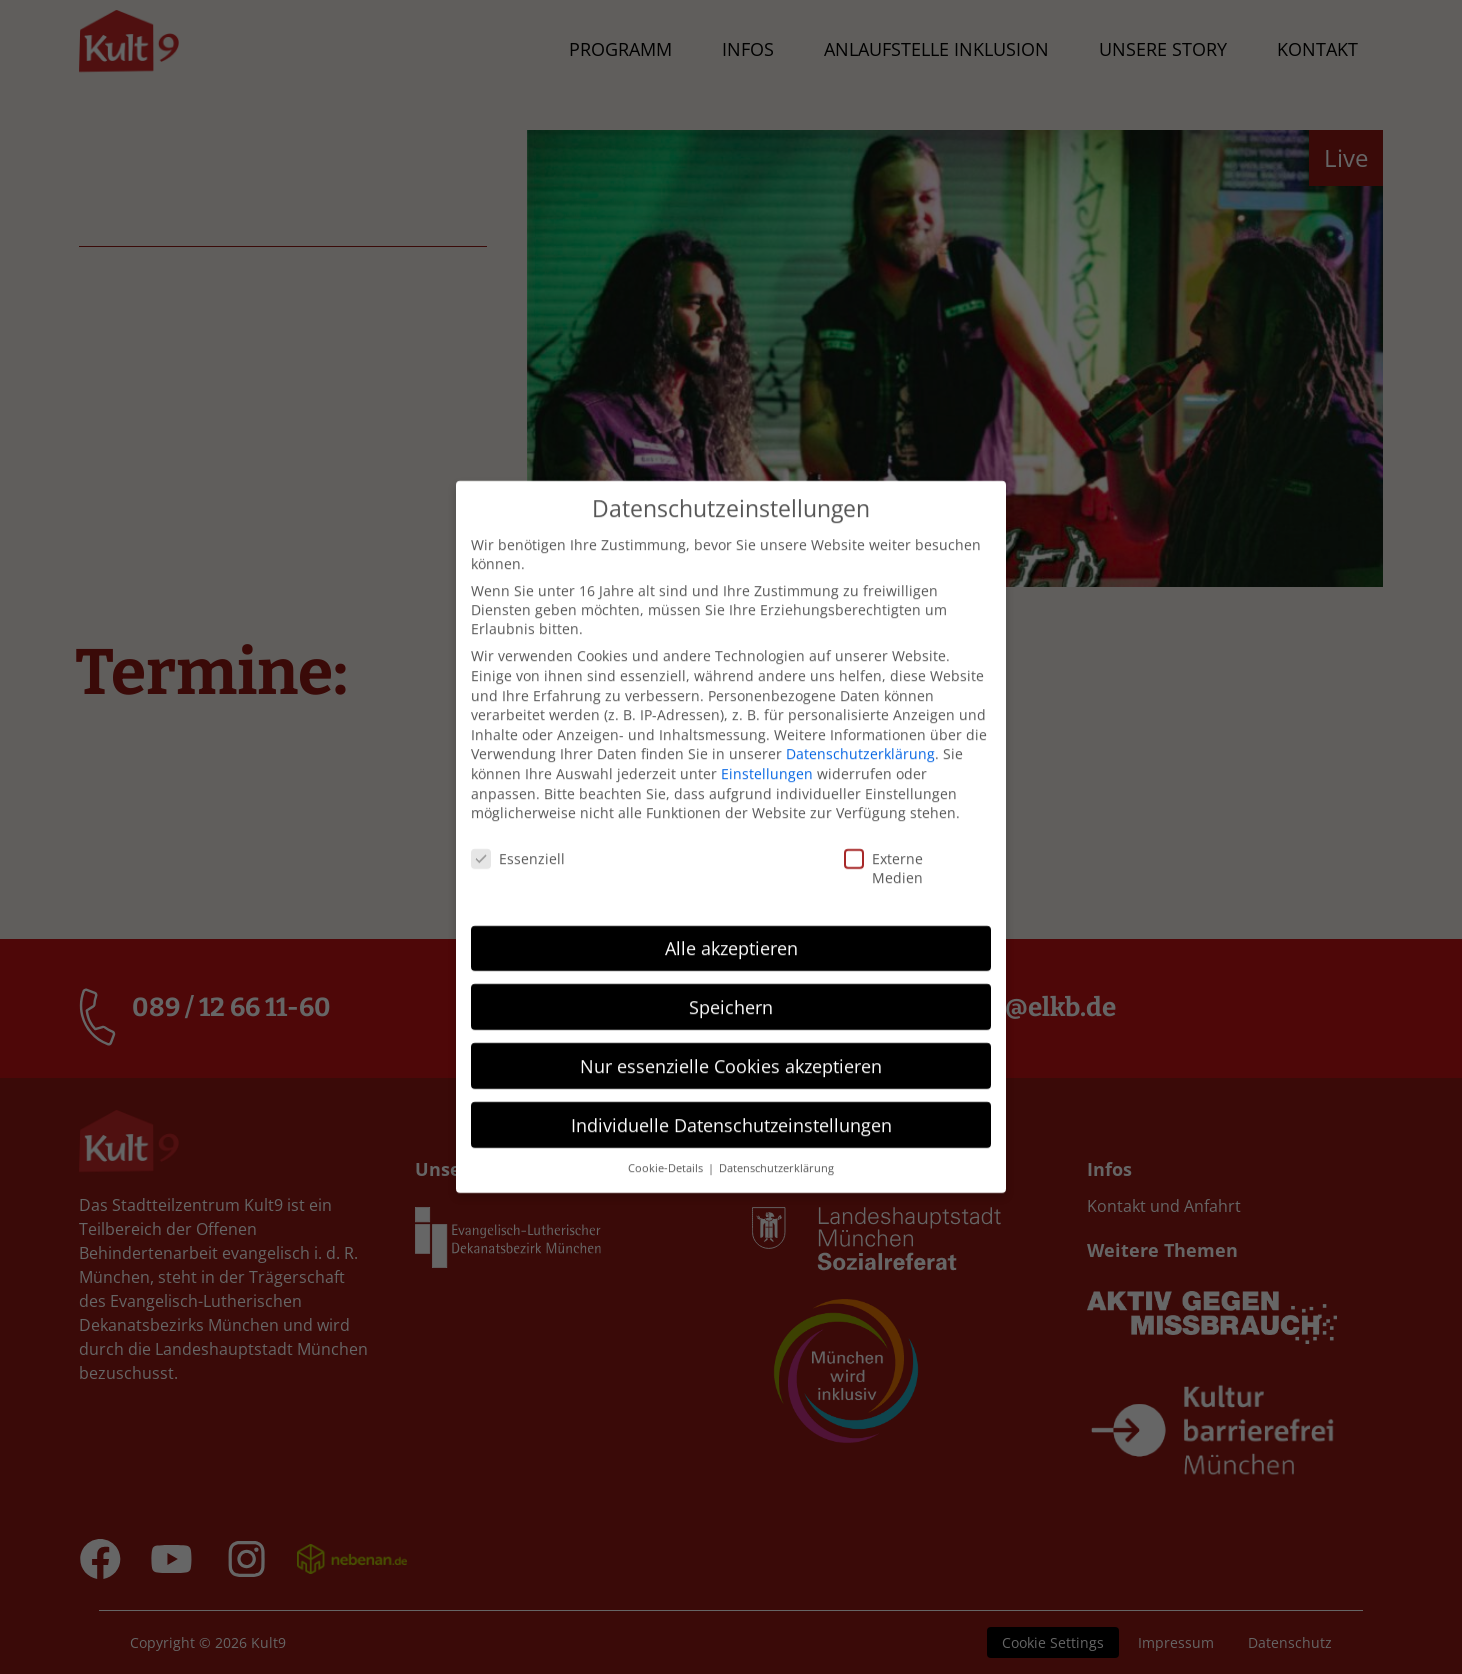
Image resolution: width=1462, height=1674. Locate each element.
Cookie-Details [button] (667, 1151)
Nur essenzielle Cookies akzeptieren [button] (731, 1048)
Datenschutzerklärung (860, 736)
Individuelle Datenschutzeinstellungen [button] (731, 1107)
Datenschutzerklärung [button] (776, 1151)
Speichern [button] (731, 989)
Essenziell (485, 841)
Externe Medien (861, 851)
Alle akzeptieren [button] (731, 930)
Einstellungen (767, 756)
